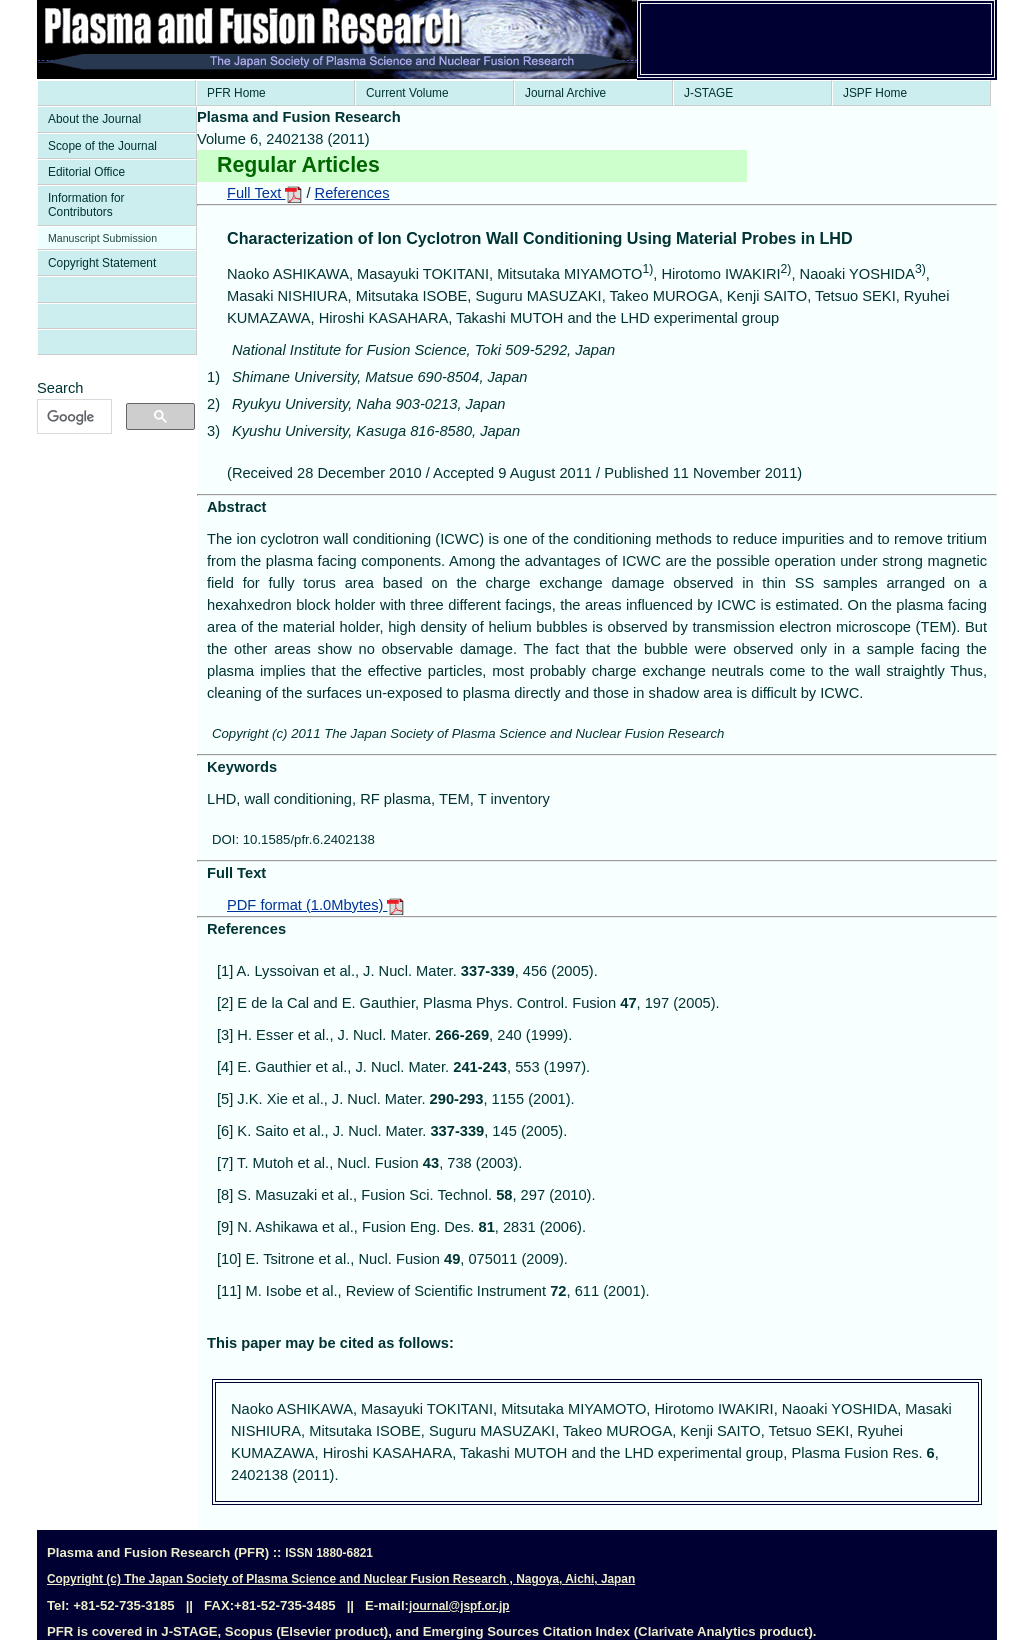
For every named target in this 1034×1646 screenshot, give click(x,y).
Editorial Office (86, 172)
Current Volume (407, 93)
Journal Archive (565, 93)
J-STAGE (708, 93)
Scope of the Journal (102, 146)
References (352, 193)
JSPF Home (875, 93)
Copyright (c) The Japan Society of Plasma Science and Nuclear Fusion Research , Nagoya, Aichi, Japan (341, 1579)
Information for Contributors (86, 205)
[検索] (72, 417)
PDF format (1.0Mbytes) (315, 905)
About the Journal (94, 119)
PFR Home (236, 93)
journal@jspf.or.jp (459, 1606)
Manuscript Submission (102, 238)
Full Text (264, 193)
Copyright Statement (102, 263)
